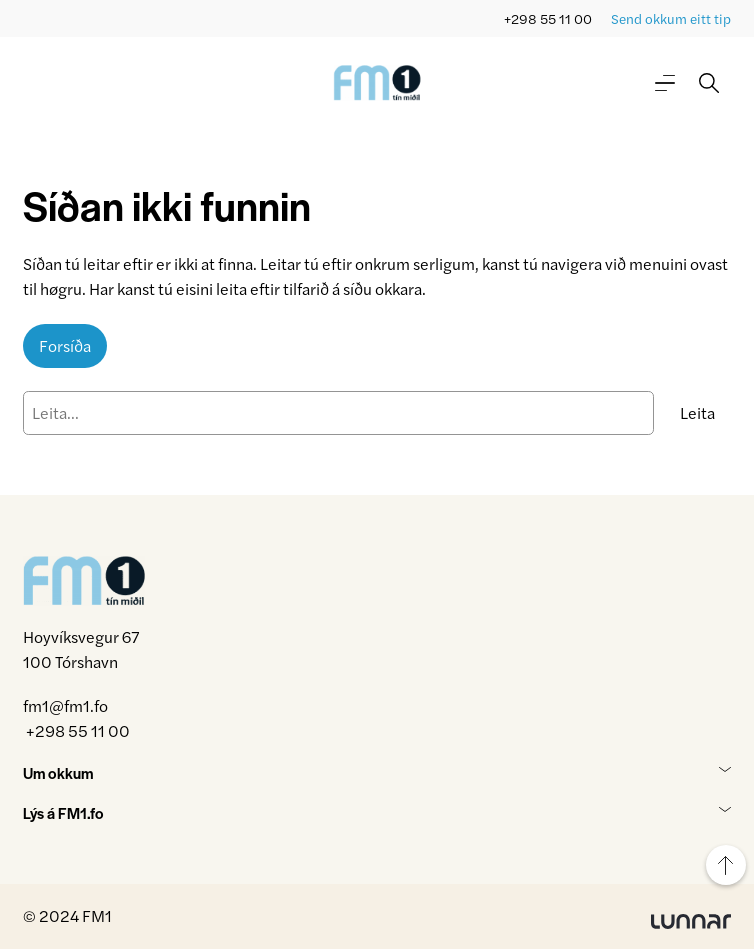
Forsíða (65, 345)
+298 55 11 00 (548, 18)
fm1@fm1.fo (65, 705)
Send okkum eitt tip (671, 18)
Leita (697, 412)
